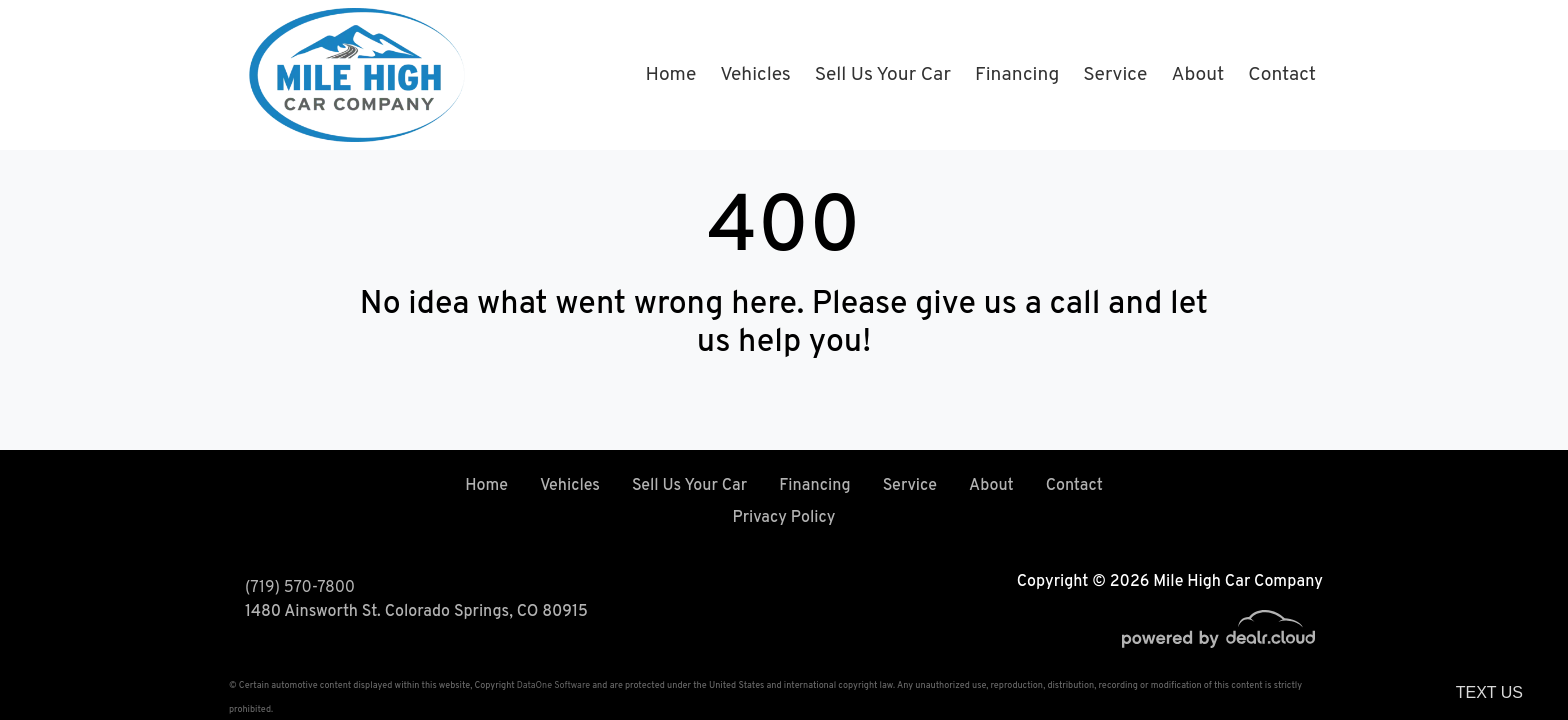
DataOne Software (553, 685)
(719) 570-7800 (300, 588)
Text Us (1489, 692)
